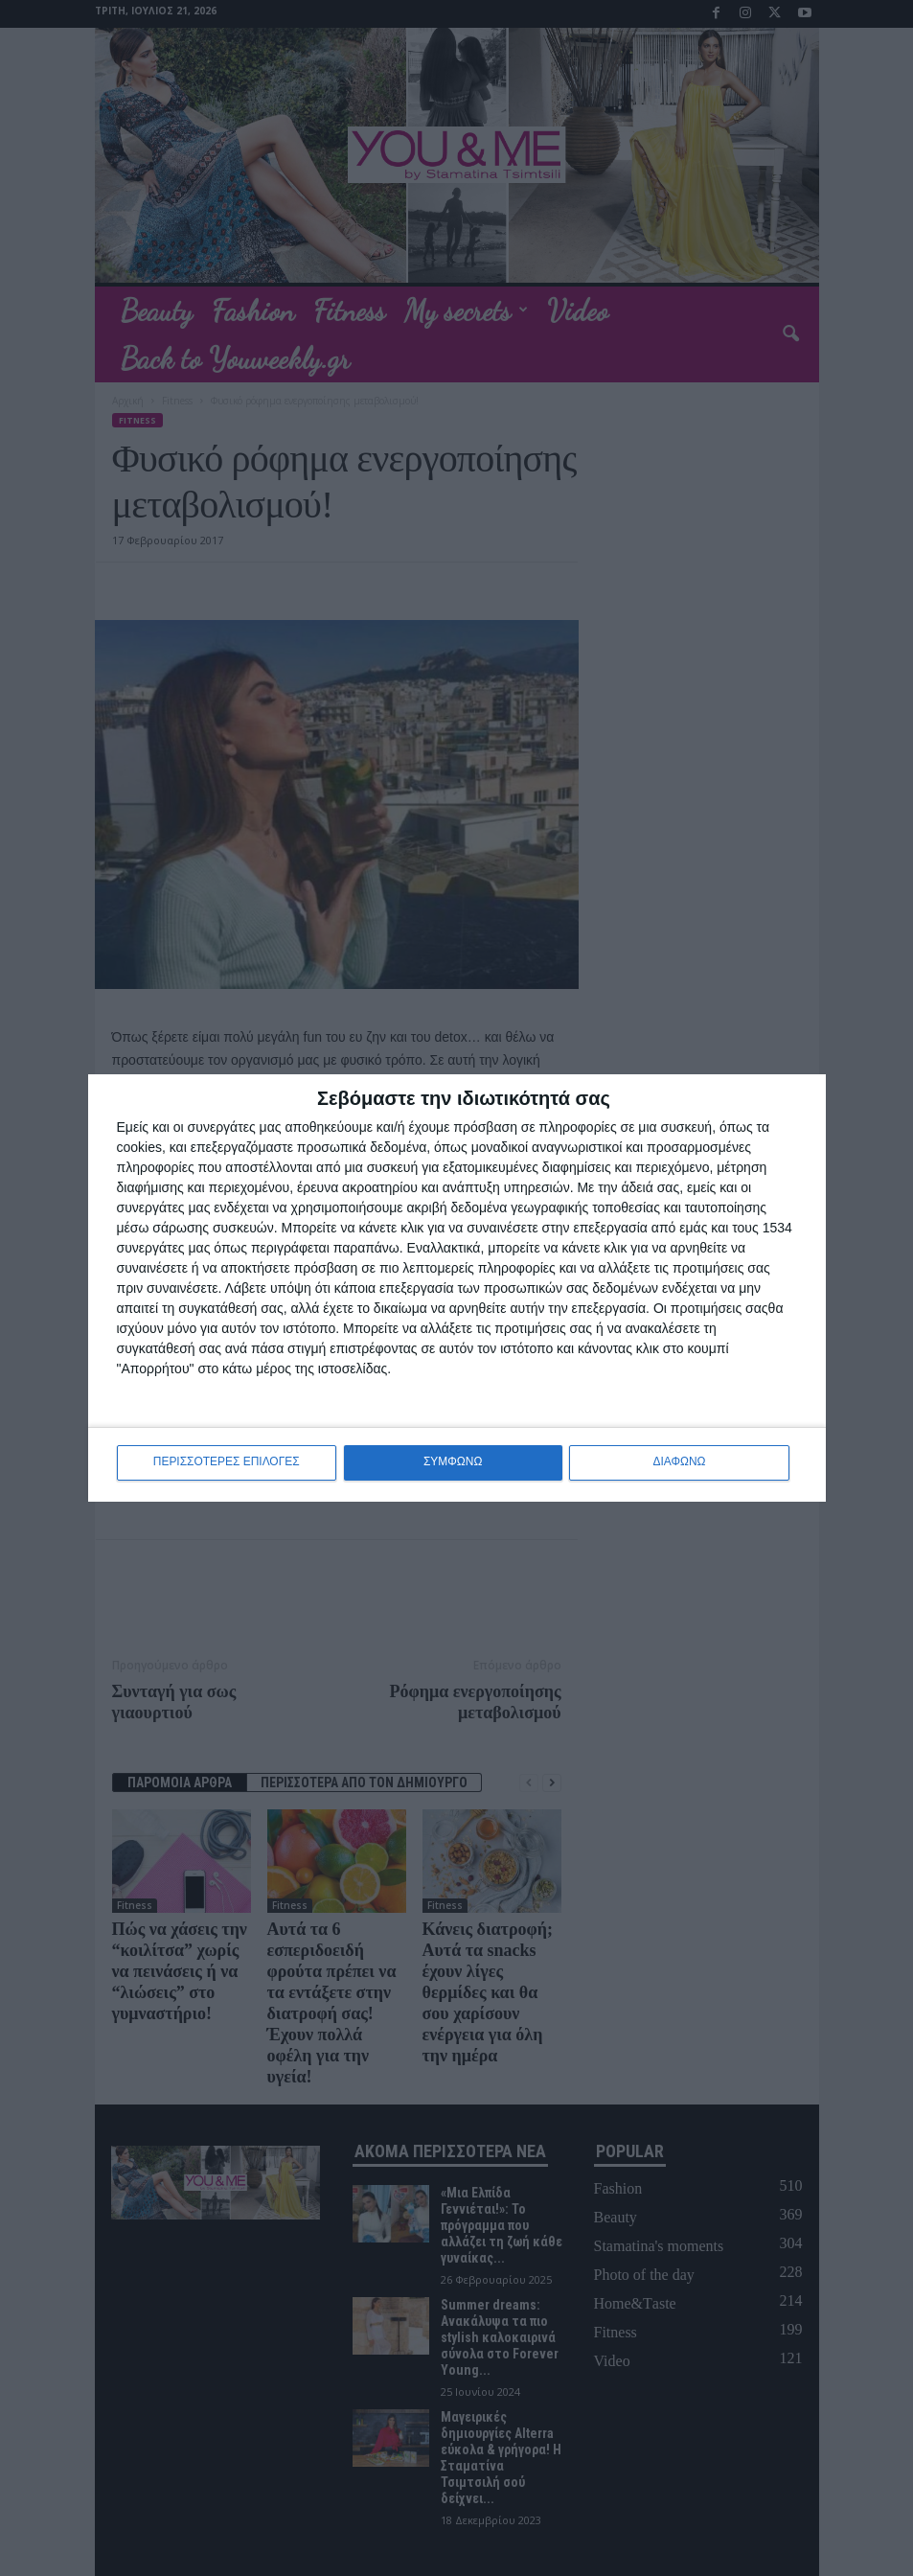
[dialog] (457, 1288)
